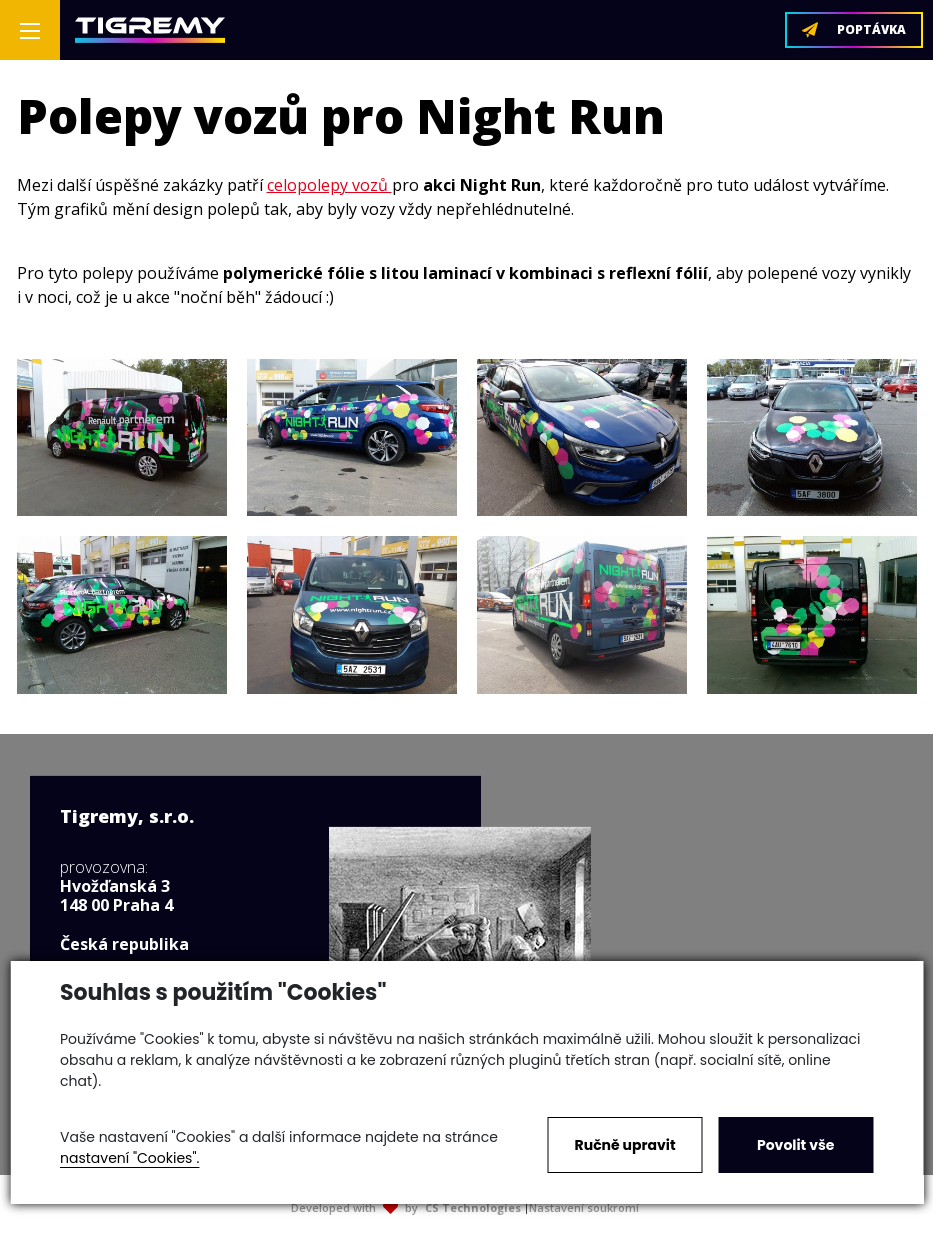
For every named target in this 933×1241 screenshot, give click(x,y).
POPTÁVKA (854, 29)
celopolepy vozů (329, 185)
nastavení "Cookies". (129, 1158)
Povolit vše (795, 1145)
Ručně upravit (625, 1145)
